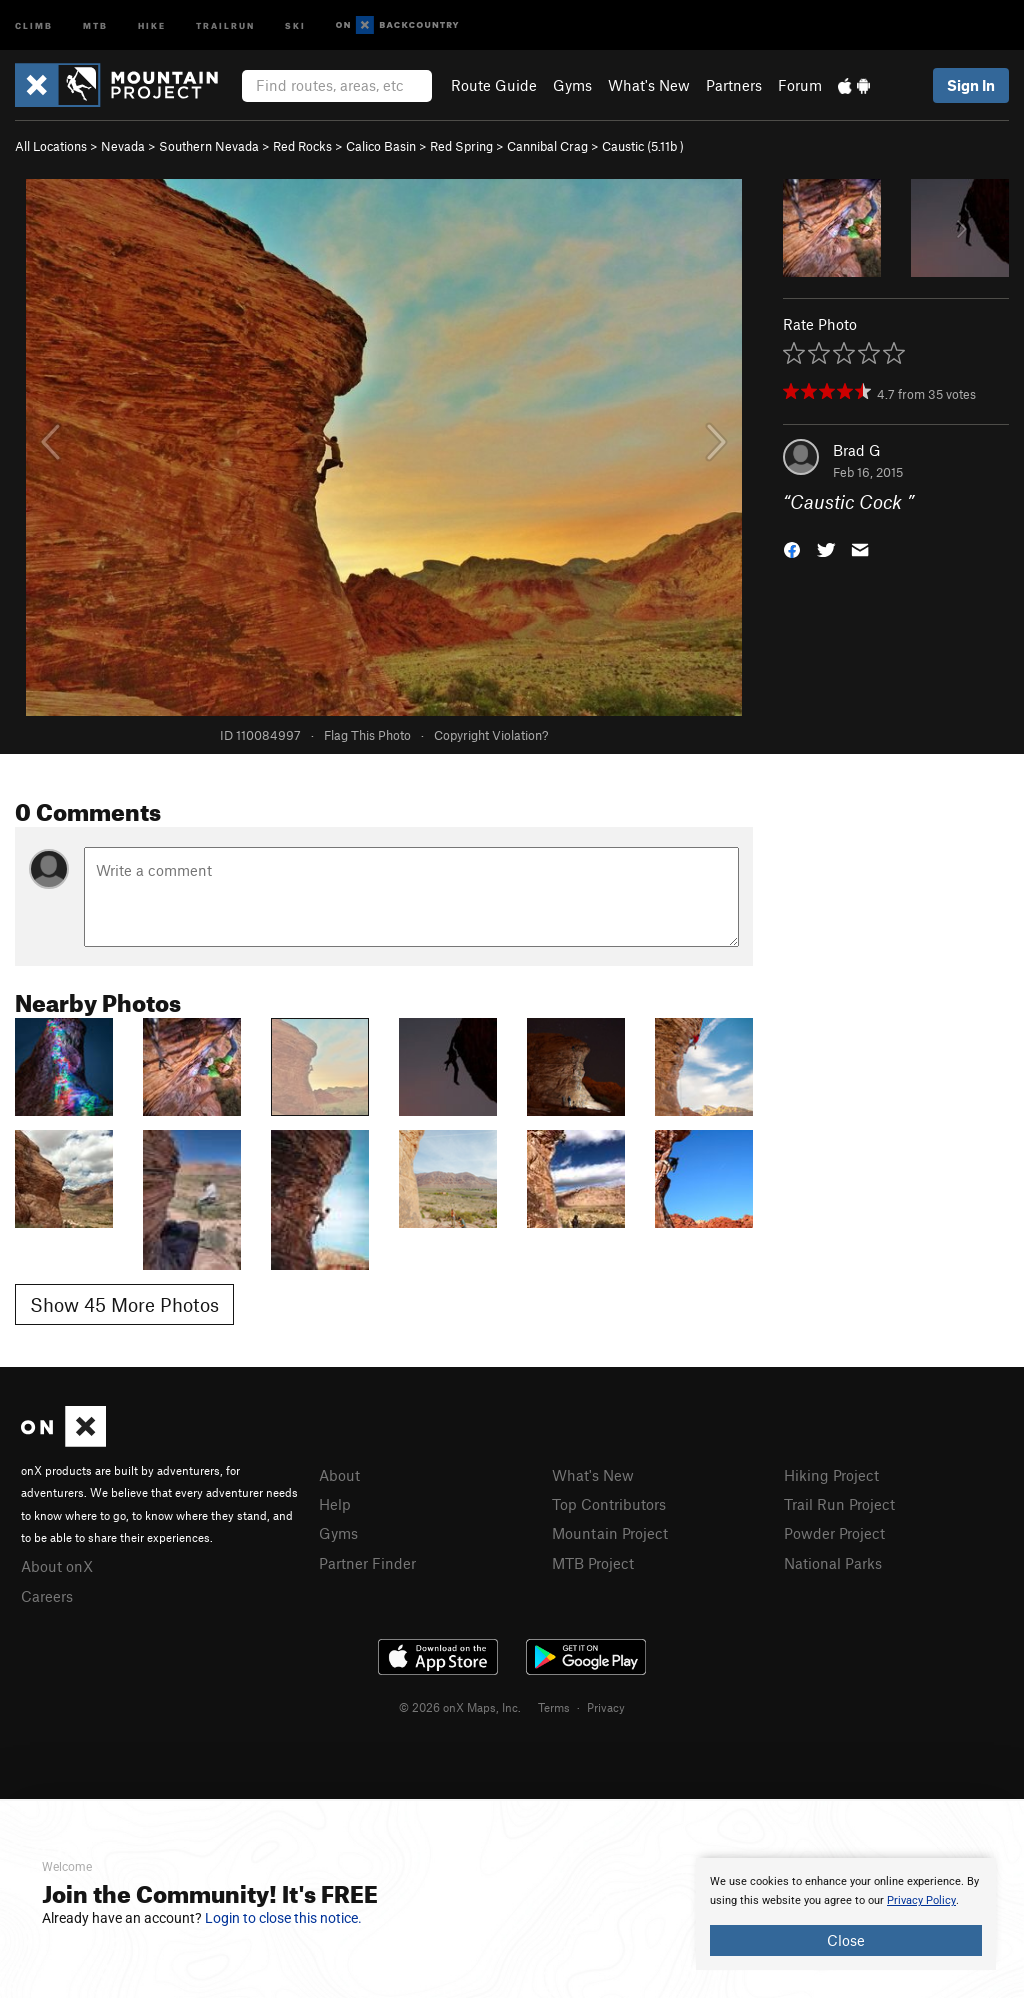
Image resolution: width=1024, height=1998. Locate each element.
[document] (846, 1914)
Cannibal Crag (547, 146)
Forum (800, 85)
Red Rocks (302, 146)
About (339, 1475)
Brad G (857, 450)
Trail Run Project (839, 1504)
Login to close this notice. (283, 1918)
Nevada (123, 146)
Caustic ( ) (643, 146)
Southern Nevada (209, 146)
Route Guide (494, 85)
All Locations (51, 146)
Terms (554, 1707)
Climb (34, 24)
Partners (734, 85)
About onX (57, 1566)
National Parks (833, 1563)
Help (335, 1504)
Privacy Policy (921, 1900)
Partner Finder (367, 1563)
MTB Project (593, 1563)
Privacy (606, 1707)
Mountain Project (610, 1533)
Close (846, 1940)
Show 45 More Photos (124, 1304)
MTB (95, 24)
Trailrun (225, 24)
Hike (152, 24)
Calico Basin (381, 146)
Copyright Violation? (491, 735)
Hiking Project (831, 1475)
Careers (47, 1596)
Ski (295, 24)
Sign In (971, 85)
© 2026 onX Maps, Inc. (460, 1707)
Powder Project (834, 1533)
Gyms (572, 85)
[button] (792, 548)
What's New (649, 85)
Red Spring (461, 146)
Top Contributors (609, 1504)
